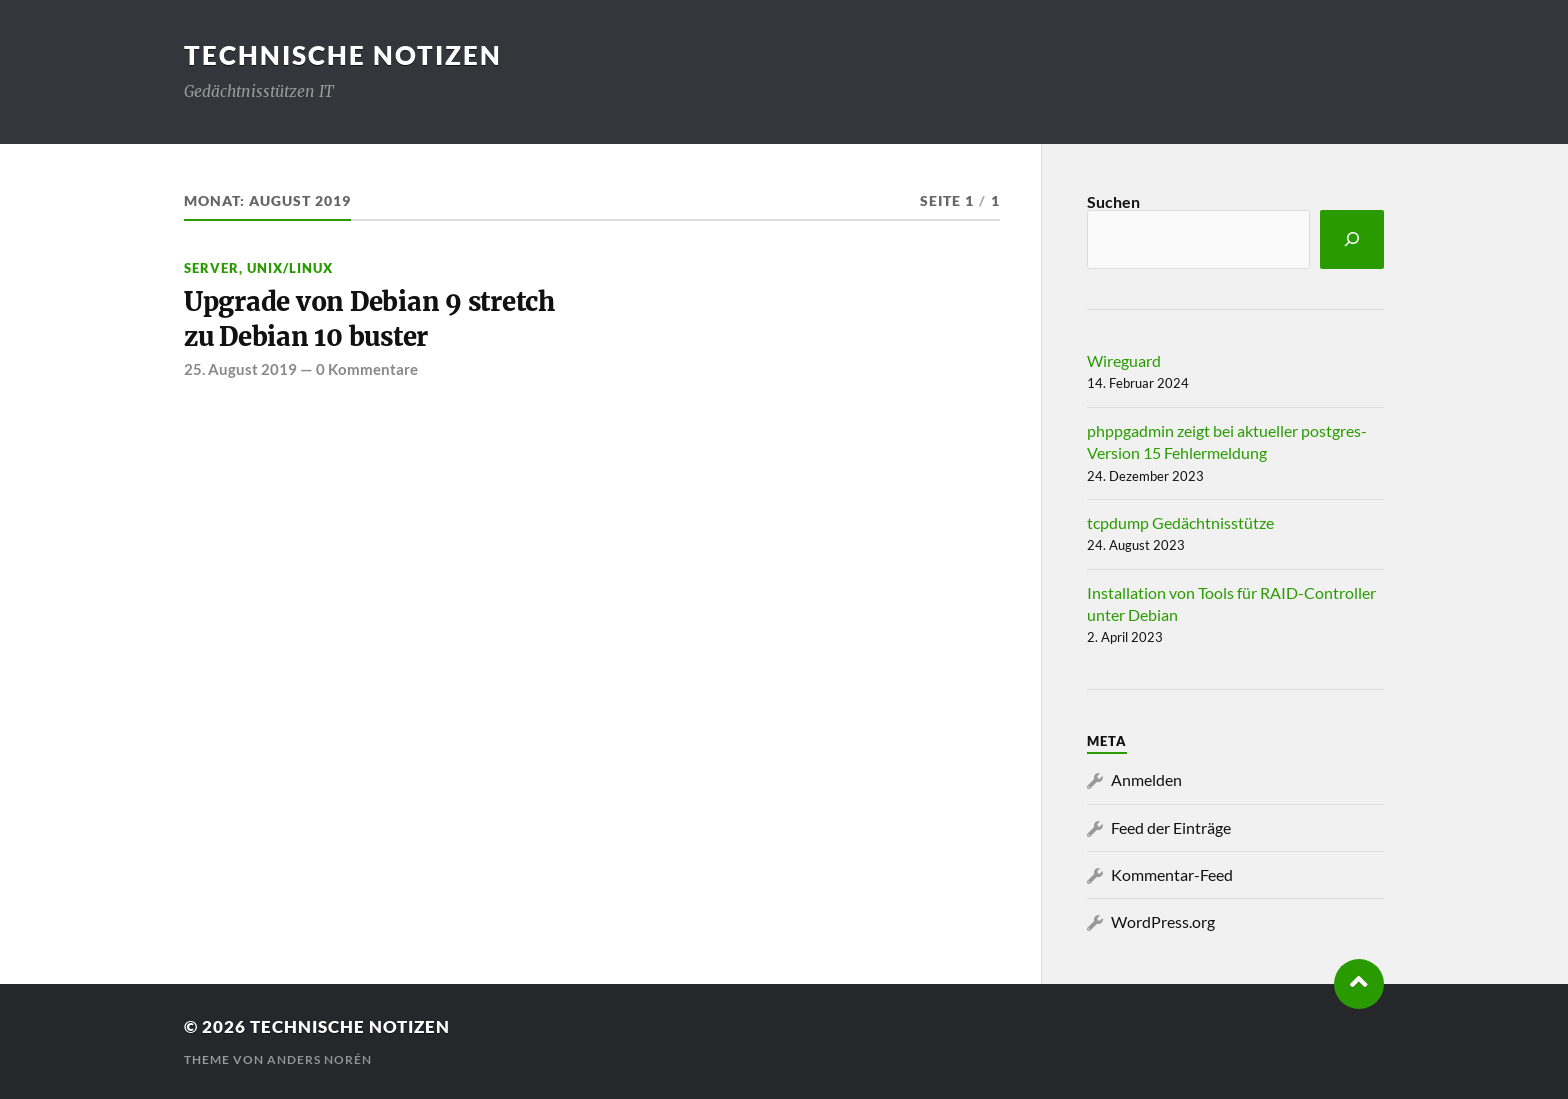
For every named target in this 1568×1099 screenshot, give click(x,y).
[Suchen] (1352, 239)
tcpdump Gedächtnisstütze (1180, 522)
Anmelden (1146, 779)
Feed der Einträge (1171, 827)
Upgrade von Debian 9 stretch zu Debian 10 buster (369, 319)
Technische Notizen (343, 55)
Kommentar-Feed (1172, 874)
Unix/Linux (290, 268)
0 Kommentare (367, 369)
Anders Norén (319, 1059)
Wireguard (1124, 360)
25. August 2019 (240, 369)
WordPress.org (1163, 921)
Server (211, 268)
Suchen (1113, 201)
